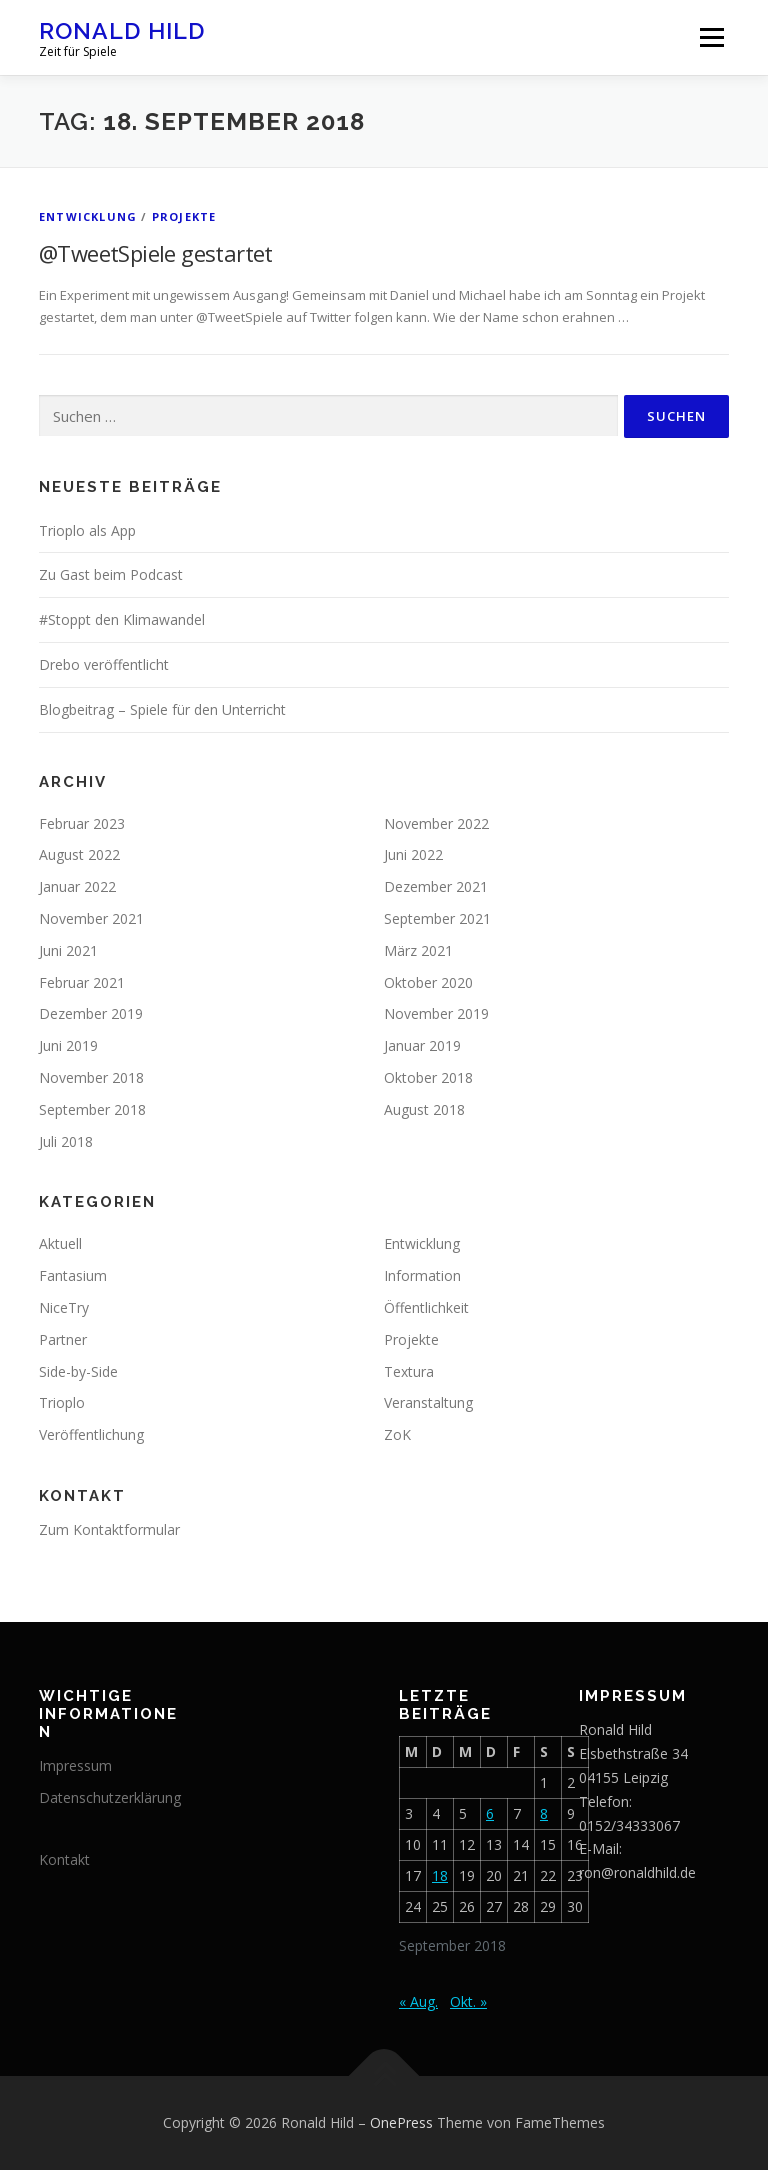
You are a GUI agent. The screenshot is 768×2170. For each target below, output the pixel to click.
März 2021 (418, 950)
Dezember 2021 (436, 886)
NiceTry (64, 1307)
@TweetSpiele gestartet (156, 253)
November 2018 (91, 1077)
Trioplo (62, 1402)
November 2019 (436, 1013)
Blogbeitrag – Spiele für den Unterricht (162, 709)
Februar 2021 (82, 982)
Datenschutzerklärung (110, 1797)
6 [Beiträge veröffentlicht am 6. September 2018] (490, 1813)
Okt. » (468, 2001)
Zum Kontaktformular (109, 1529)
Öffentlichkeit (426, 1307)
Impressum (75, 1765)
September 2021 (437, 918)
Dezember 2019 (91, 1013)
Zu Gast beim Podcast (111, 574)
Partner (63, 1339)
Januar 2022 (77, 886)
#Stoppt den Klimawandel (122, 619)
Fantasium (73, 1275)
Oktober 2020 (428, 982)
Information (422, 1275)
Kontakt (64, 1859)
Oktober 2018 (428, 1077)
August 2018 (424, 1109)
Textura (409, 1371)
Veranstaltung (428, 1402)
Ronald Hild (122, 30)
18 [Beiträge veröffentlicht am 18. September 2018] (440, 1875)
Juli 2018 (66, 1141)
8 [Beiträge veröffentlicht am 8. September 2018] (544, 1813)
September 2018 (92, 1109)
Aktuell (60, 1243)
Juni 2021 (68, 950)
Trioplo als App (87, 530)
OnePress (401, 2122)
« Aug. (418, 2001)
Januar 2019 (422, 1045)
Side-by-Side (78, 1371)
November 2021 (91, 918)
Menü (711, 37)
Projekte (184, 216)
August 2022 (79, 854)
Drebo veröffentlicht (104, 664)
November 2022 (436, 823)
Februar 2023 (82, 823)
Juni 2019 (68, 1045)
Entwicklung (88, 216)
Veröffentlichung (91, 1434)
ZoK (397, 1434)
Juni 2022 (413, 854)
